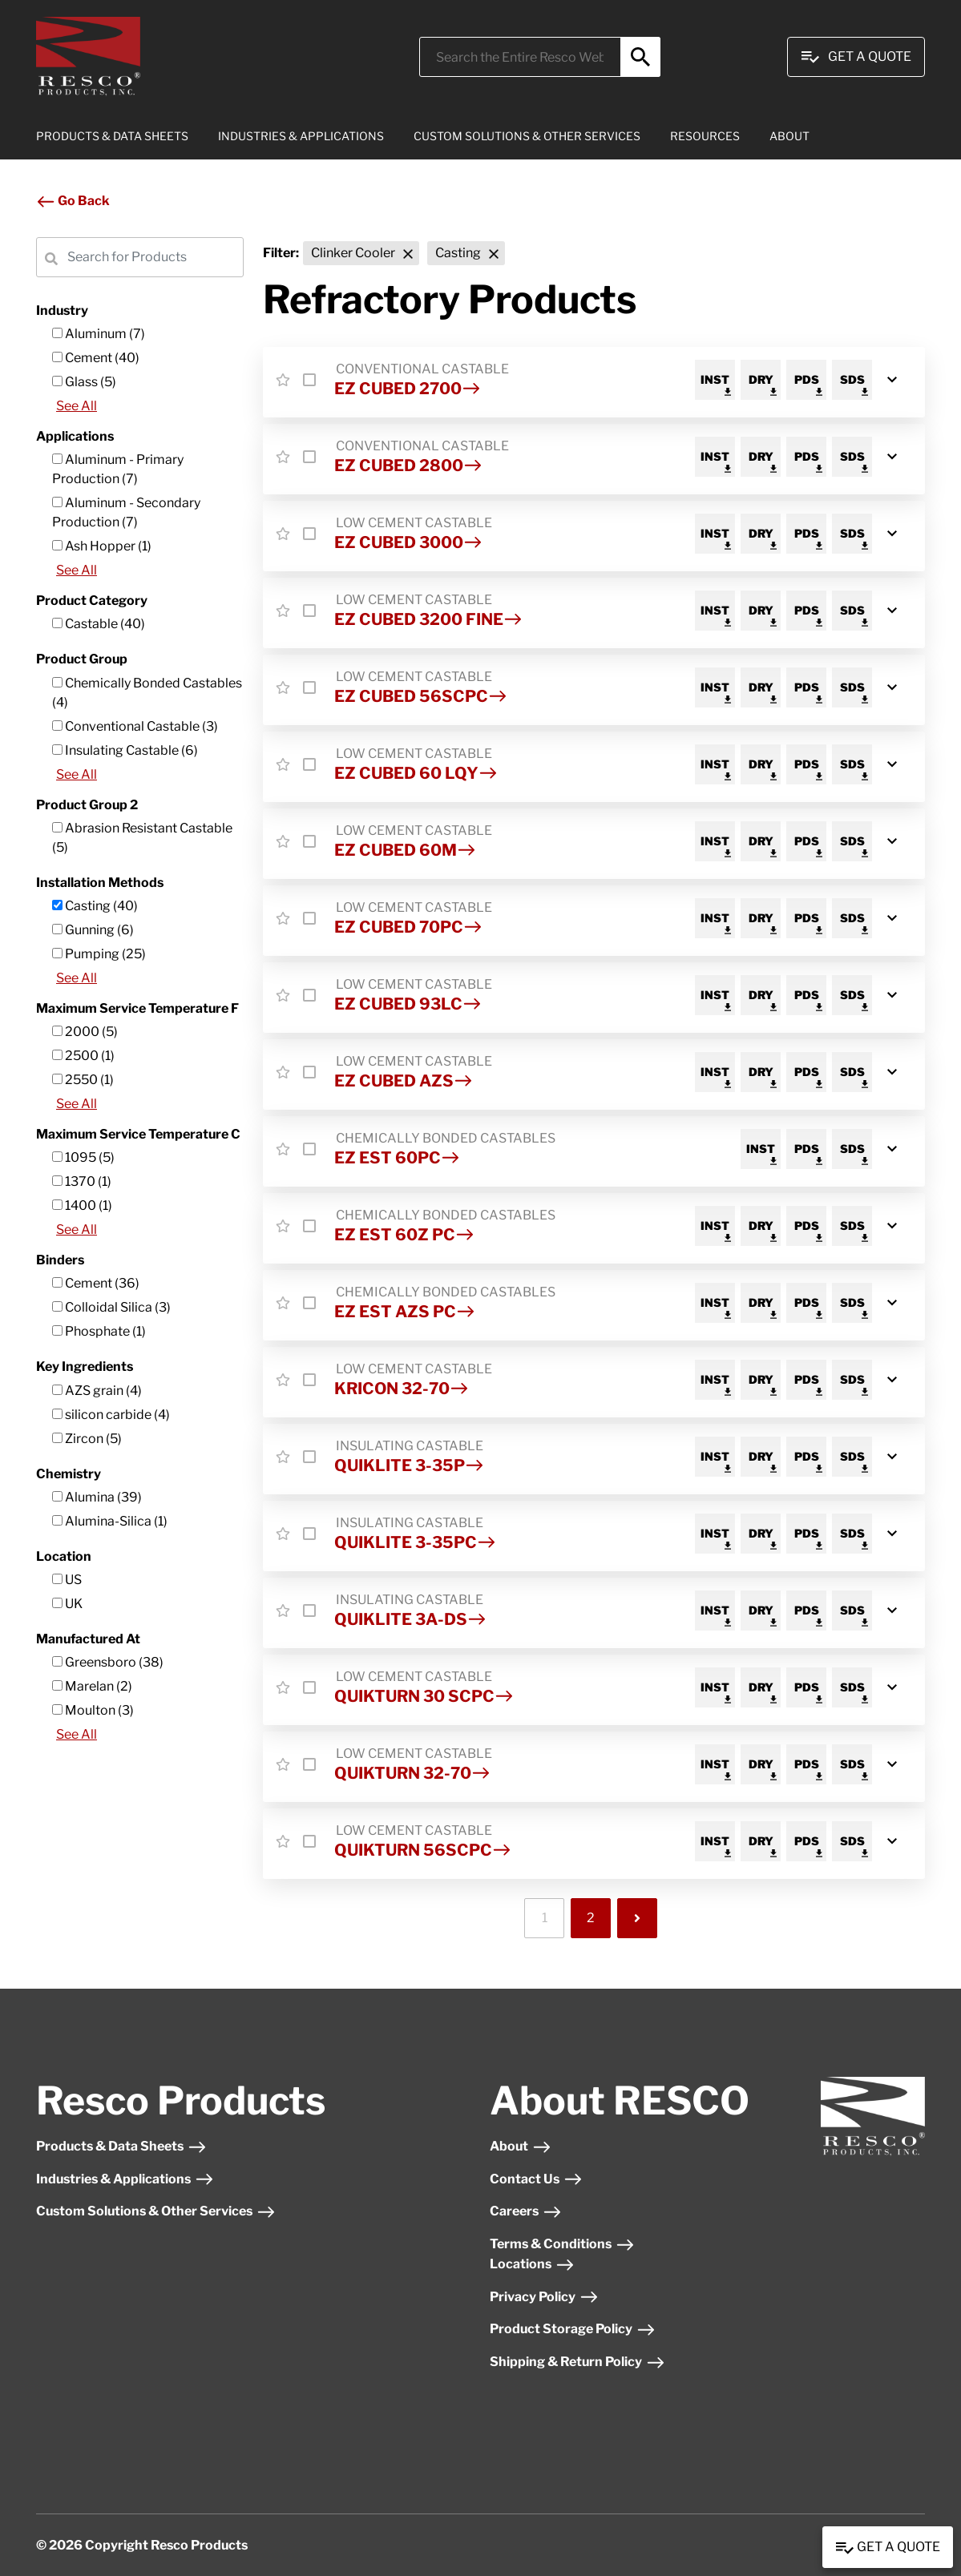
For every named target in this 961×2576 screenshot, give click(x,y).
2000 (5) (85, 1031)
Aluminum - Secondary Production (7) (126, 512)
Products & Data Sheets (121, 2146)
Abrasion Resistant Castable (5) (142, 837)
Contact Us (536, 2179)
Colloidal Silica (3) (111, 1307)
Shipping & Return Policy (577, 2361)
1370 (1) (81, 1181)
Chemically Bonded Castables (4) (147, 692)
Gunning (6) (93, 929)
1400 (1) (82, 1205)
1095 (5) (83, 1157)
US (67, 1579)
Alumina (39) (97, 1497)
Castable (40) (98, 623)
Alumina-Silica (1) (110, 1521)
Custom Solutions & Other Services (156, 2211)
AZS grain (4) (97, 1390)
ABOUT (789, 136)
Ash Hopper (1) (101, 546)
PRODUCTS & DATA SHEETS (112, 136)
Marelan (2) (92, 1686)
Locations (532, 2264)
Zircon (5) (87, 1438)
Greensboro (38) (108, 1662)
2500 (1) (83, 1055)
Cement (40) (95, 357)
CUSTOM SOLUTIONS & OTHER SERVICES (527, 136)
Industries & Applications (125, 2179)
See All (76, 405)
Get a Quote (887, 2548)
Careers (526, 2211)
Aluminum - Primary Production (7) (118, 469)
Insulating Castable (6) (125, 750)
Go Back (73, 200)
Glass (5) (84, 381)
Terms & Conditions (562, 2243)
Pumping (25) (99, 953)
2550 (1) (83, 1079)
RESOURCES (705, 136)
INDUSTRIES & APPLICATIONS (301, 136)
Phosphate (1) (99, 1331)
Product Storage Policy (573, 2328)
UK (67, 1603)
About (520, 2146)
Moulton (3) (93, 1710)
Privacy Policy (544, 2296)
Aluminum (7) (98, 333)
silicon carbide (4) (111, 1414)
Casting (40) (95, 905)
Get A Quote (856, 57)
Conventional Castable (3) (135, 726)
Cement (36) (95, 1283)
